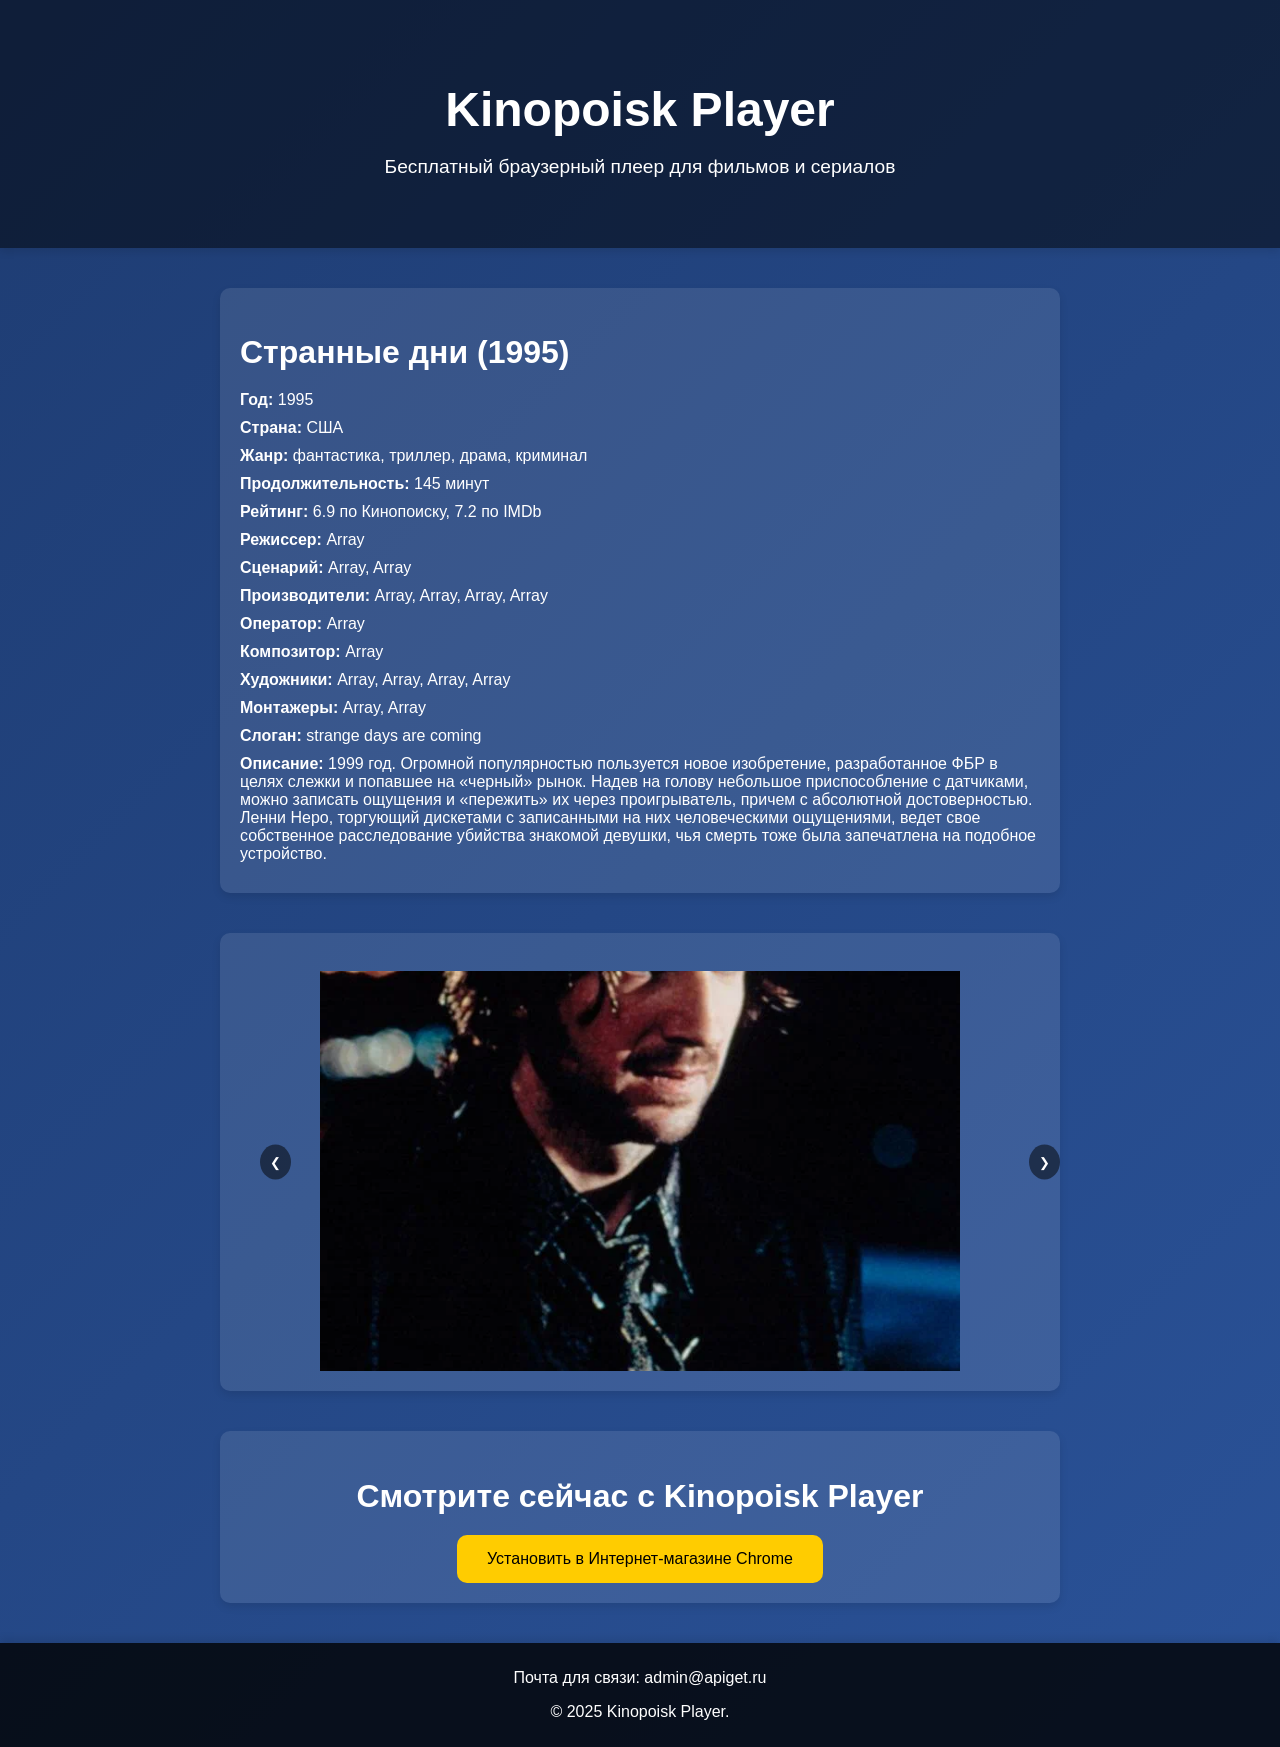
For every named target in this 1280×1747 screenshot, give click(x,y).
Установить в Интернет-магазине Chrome (640, 1558)
